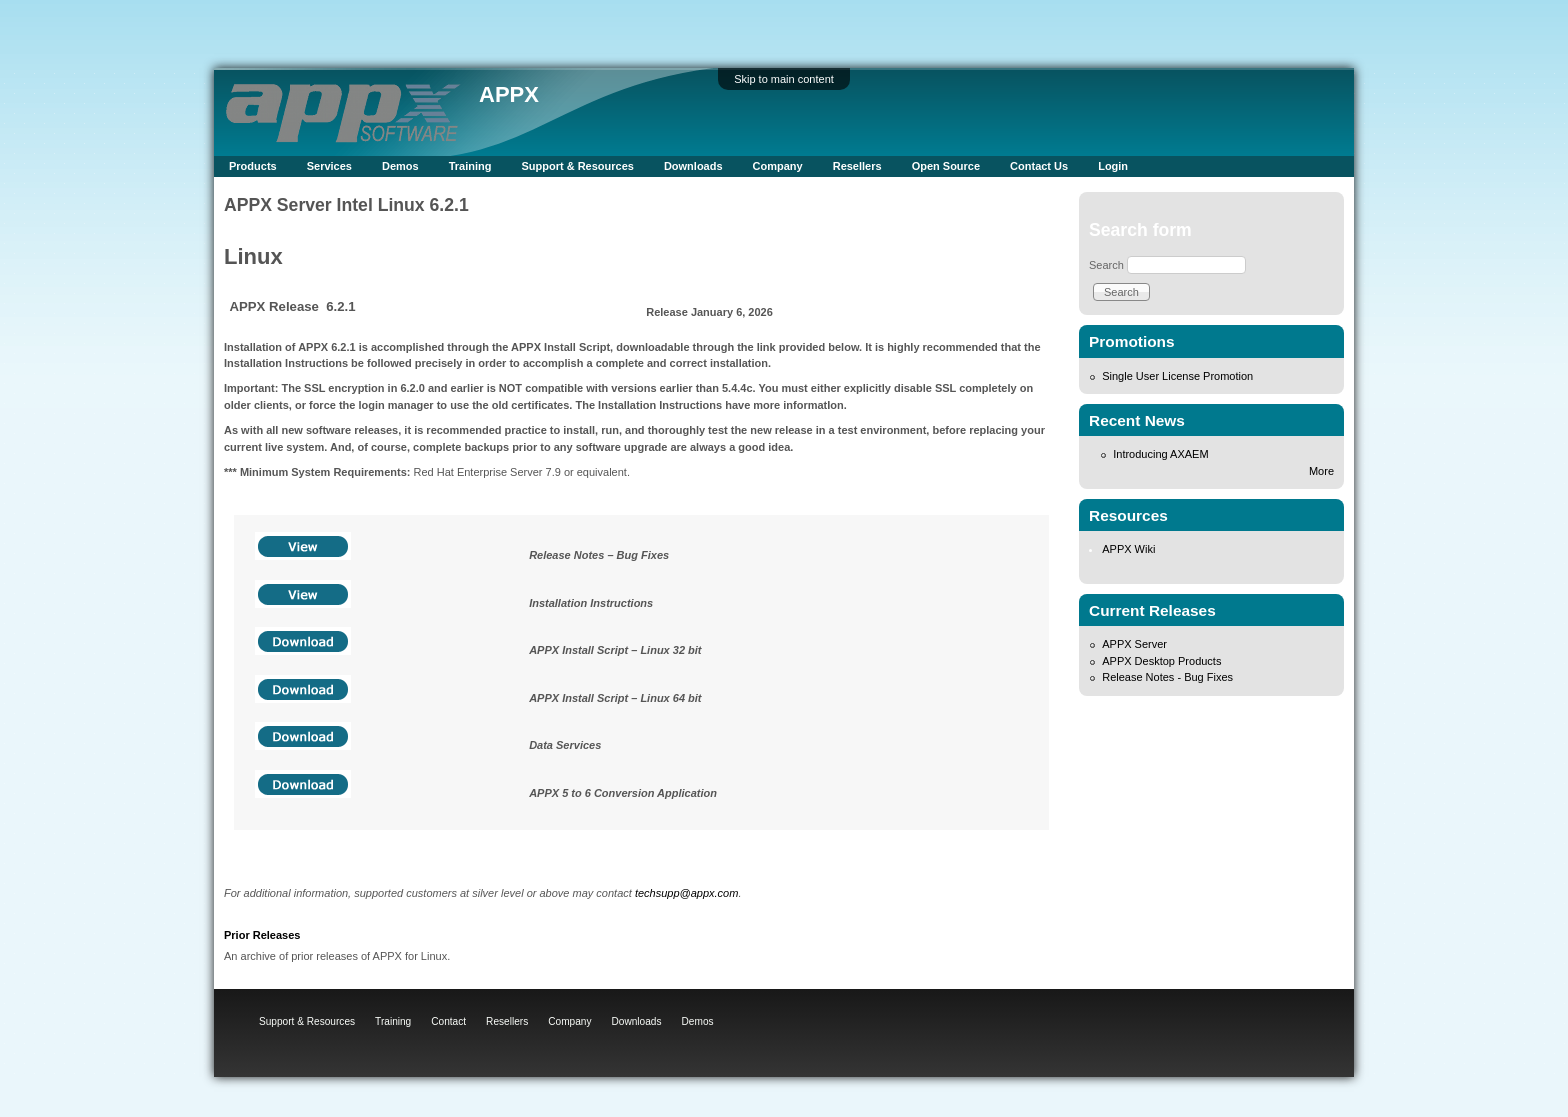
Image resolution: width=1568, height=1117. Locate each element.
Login (1113, 166)
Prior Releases (262, 935)
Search (1106, 265)
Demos (400, 166)
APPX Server (1134, 644)
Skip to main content (784, 79)
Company (778, 166)
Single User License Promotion (1177, 376)
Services (329, 166)
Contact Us (1039, 166)
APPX (509, 94)
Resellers (857, 166)
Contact (448, 1021)
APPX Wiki (1128, 549)
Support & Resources (577, 166)
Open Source (946, 166)
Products (253, 166)
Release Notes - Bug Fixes (1167, 677)
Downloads (693, 166)
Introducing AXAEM (1160, 454)
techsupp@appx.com (687, 893)
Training (470, 166)
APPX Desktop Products (1161, 661)
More (1321, 471)
